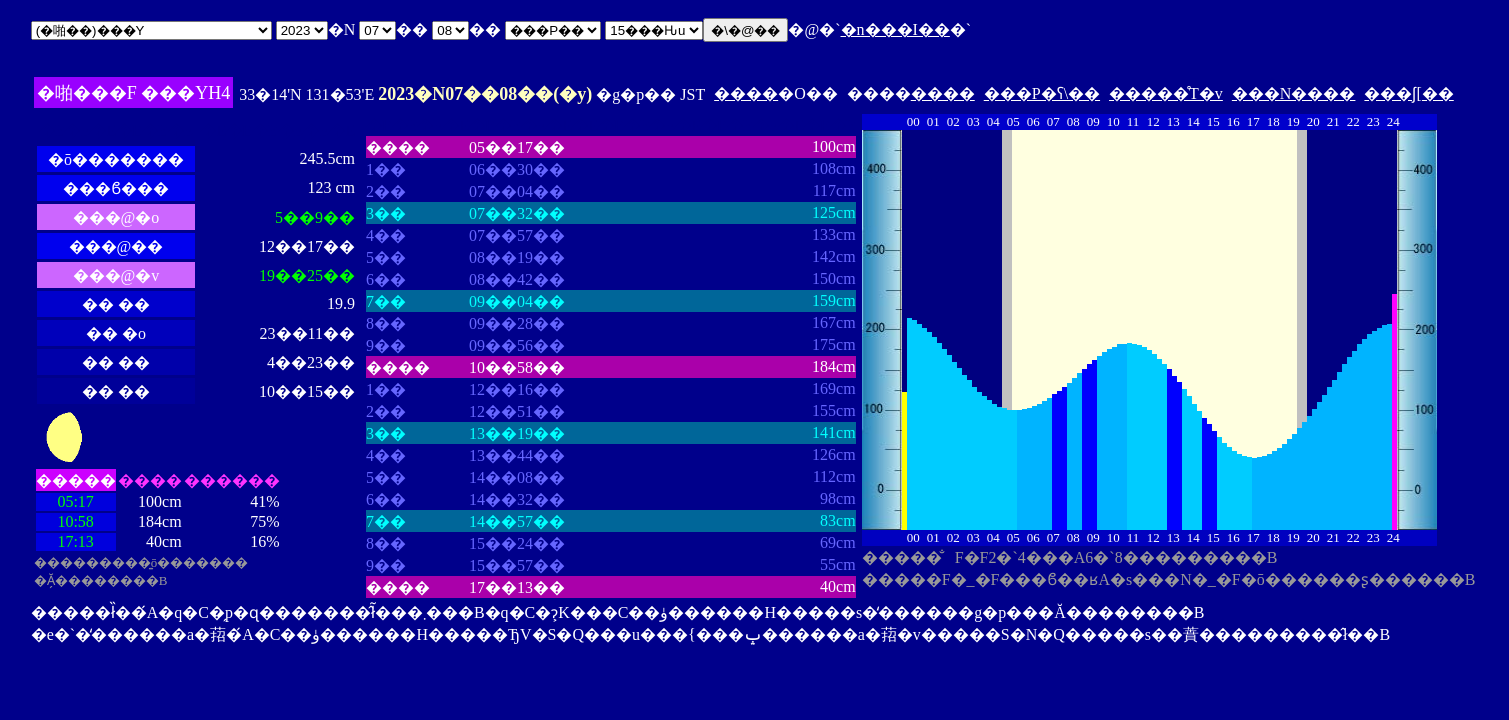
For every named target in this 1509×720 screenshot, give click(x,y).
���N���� (1294, 93)
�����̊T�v (1166, 93)
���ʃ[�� (1408, 93)
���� (746, 93)
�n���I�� (895, 29)
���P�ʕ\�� (1042, 93)
